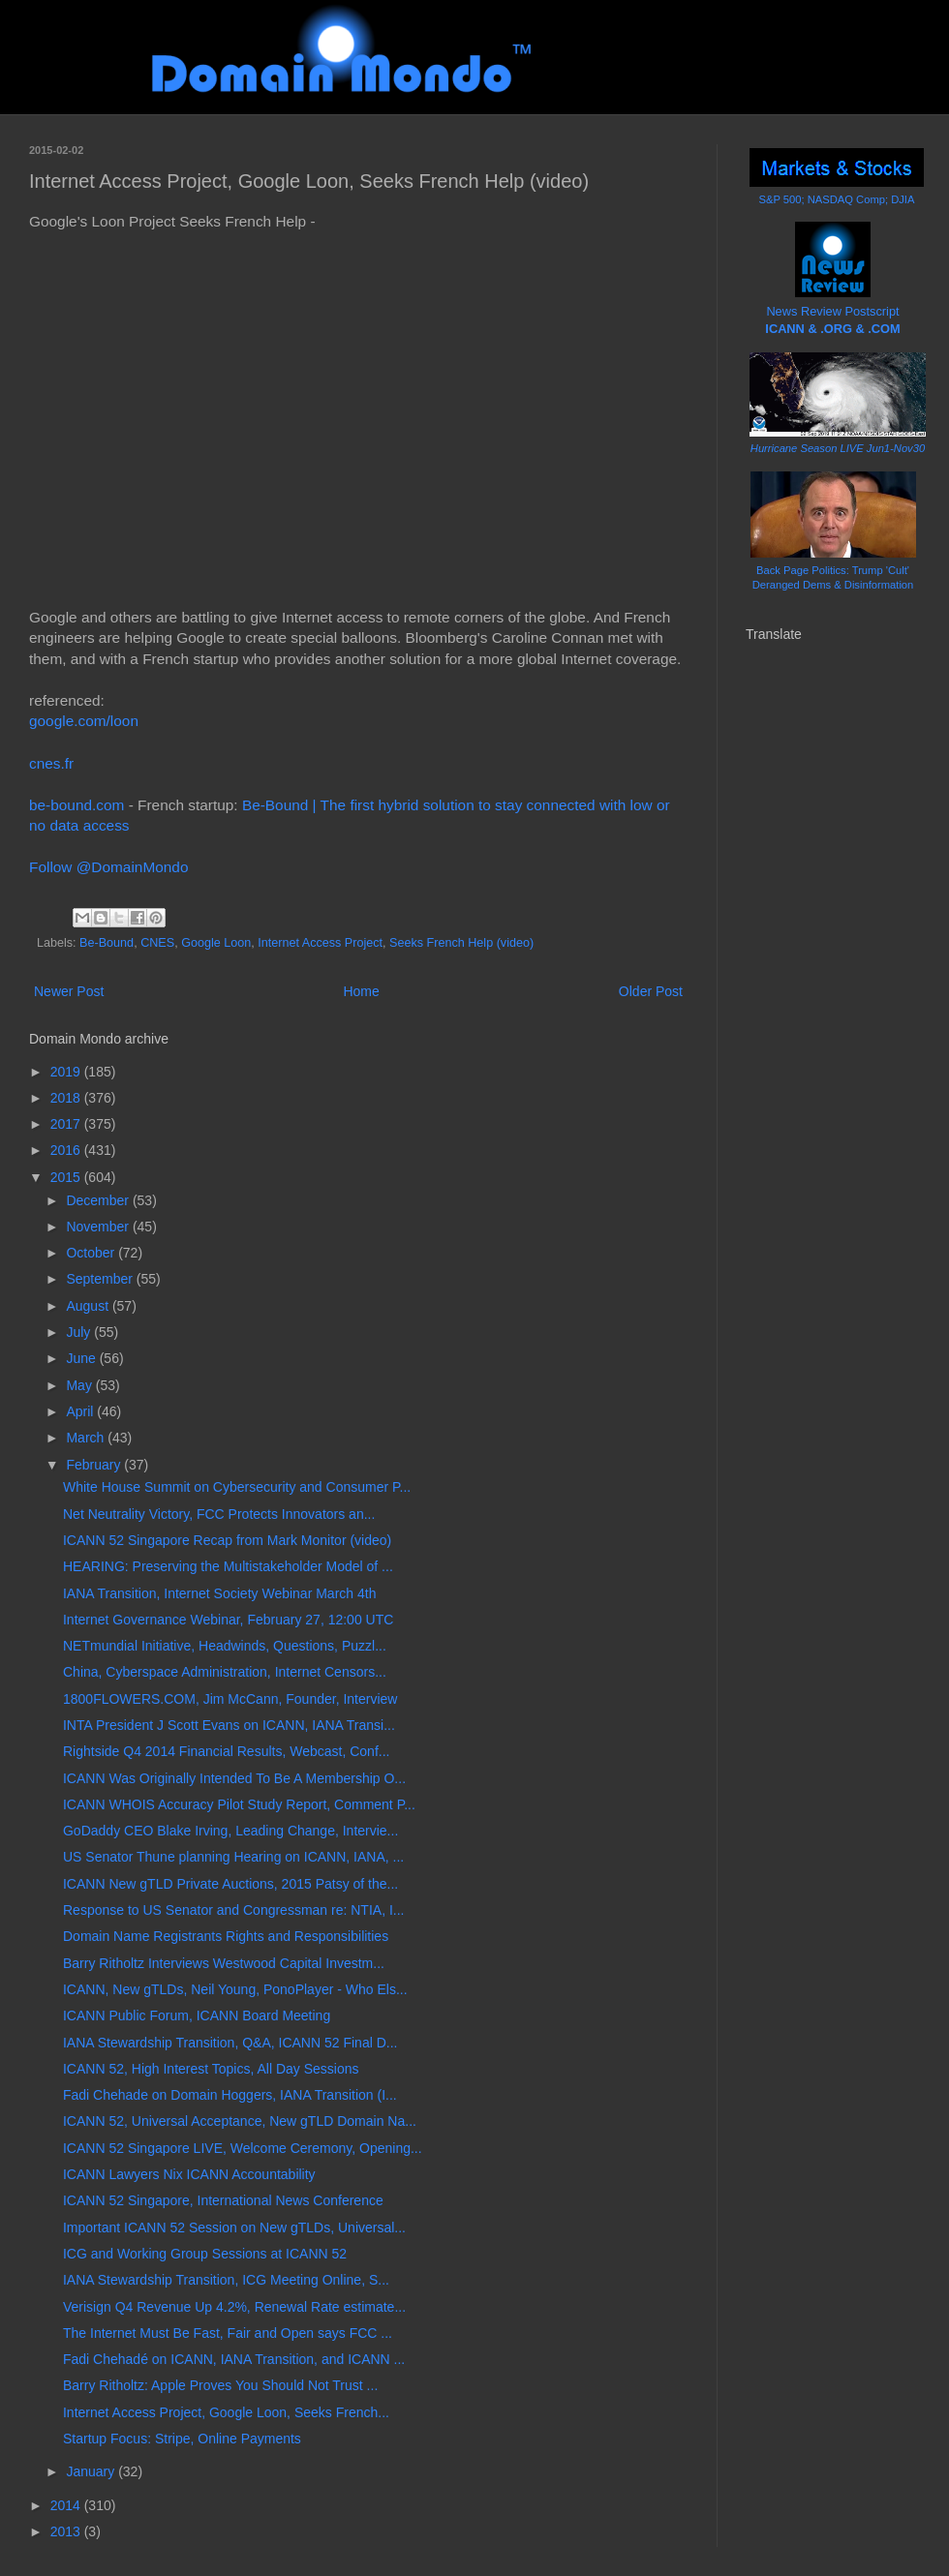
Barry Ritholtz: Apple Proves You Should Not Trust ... (220, 2385)
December (99, 1200)
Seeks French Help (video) (461, 943)
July (80, 1332)
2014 (67, 2505)
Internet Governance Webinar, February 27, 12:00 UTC (228, 1619)
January (92, 2471)
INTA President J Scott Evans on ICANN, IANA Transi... (229, 1725)
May (80, 1385)
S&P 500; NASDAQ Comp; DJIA (837, 199)
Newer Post (69, 991)
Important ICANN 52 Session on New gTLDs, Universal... (234, 2227)
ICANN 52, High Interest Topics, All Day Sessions (211, 2068)
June (82, 1358)
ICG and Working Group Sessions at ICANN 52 (205, 2253)
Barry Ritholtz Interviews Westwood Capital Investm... (223, 1963)
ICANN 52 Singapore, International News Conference (223, 2200)
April (81, 1411)
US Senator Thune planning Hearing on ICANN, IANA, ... (233, 1856)
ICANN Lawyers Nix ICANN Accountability (189, 2174)
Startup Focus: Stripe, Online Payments (182, 2438)
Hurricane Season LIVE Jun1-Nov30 (837, 448)
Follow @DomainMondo (108, 867)
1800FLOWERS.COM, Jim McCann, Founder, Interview (230, 1699)
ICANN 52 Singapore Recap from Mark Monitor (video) (227, 1540)
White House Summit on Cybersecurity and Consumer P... (237, 1487)
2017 (67, 1124)
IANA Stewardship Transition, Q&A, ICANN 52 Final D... (230, 2042)
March (86, 1437)
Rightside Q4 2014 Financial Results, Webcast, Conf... (226, 1751)
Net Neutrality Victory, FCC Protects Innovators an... (219, 1514)
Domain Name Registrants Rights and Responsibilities (225, 1936)
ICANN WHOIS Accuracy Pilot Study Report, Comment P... (239, 1804)
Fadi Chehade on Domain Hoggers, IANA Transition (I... (230, 2095)
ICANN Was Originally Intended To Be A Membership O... (234, 1778)
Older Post (651, 991)
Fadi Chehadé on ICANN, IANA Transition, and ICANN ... (234, 2359)
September (101, 1279)
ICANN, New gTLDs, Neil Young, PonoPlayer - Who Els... (235, 1989)
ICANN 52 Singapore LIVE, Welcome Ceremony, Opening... (242, 2148)
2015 (67, 1177)
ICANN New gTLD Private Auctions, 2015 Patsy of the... (230, 1884)
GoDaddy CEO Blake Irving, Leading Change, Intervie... (230, 1830)
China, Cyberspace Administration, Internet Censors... (224, 1672)
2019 (67, 1071)
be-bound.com (76, 805)
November (99, 1226)
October (92, 1252)
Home (361, 991)
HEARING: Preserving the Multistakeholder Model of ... (228, 1566)
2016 (67, 1150)
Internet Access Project (320, 943)
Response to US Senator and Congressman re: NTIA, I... (234, 1910)
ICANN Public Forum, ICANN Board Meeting (196, 2015)
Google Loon (216, 943)
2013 (67, 2531)
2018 (67, 1098)
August (88, 1306)
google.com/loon (83, 720)
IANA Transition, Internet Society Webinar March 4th (219, 1593)
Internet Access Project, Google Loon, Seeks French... (226, 2412)
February (95, 1464)
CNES (157, 943)
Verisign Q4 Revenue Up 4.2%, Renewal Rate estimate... (234, 2307)
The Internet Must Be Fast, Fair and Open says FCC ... (227, 2333)
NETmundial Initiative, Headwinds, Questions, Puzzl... (224, 1645)
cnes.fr (51, 763)
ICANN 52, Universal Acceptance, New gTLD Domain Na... (239, 2121)
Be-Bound (106, 943)
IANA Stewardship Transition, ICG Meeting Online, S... (226, 2280)
